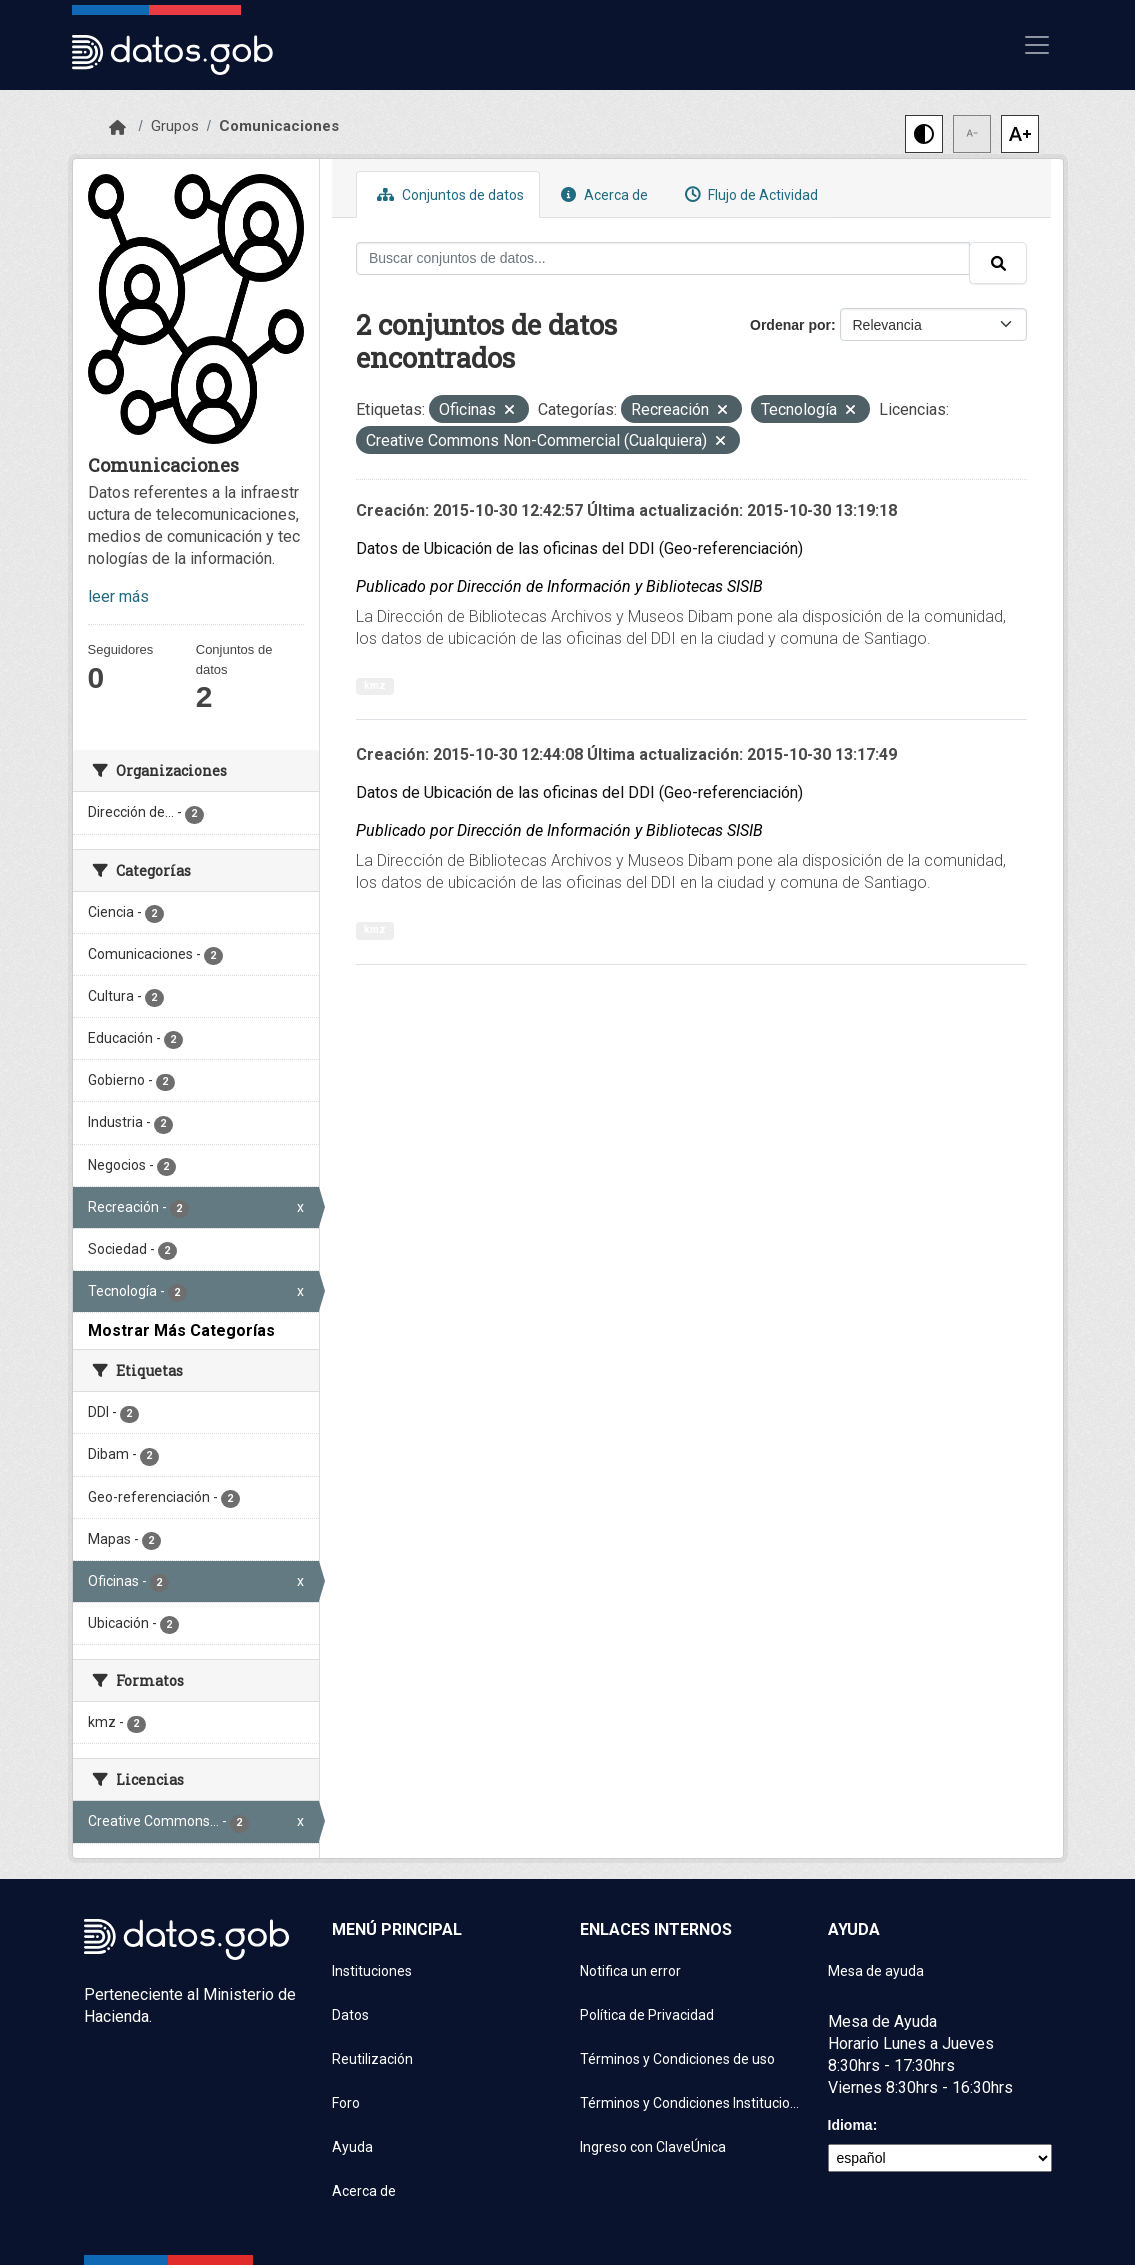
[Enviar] (998, 263)
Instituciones (372, 1971)
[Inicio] (117, 128)
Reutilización (372, 2059)
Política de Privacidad (647, 2015)
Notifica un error (630, 1971)
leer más (118, 596)
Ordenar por (790, 325)
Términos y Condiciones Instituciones (692, 2103)
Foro (346, 2103)
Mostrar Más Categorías (181, 1330)
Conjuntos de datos (448, 194)
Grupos (175, 126)
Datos (350, 2015)
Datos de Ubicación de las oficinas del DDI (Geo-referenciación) (579, 548)
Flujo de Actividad (749, 194)
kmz (375, 685)
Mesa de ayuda (876, 1971)
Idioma (850, 2125)
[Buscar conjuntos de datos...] (663, 258)
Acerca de (602, 194)
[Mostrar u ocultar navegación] (1037, 45)
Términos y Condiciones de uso (677, 2059)
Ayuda (352, 2147)
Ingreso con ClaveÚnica (653, 2147)
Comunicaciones (279, 126)
